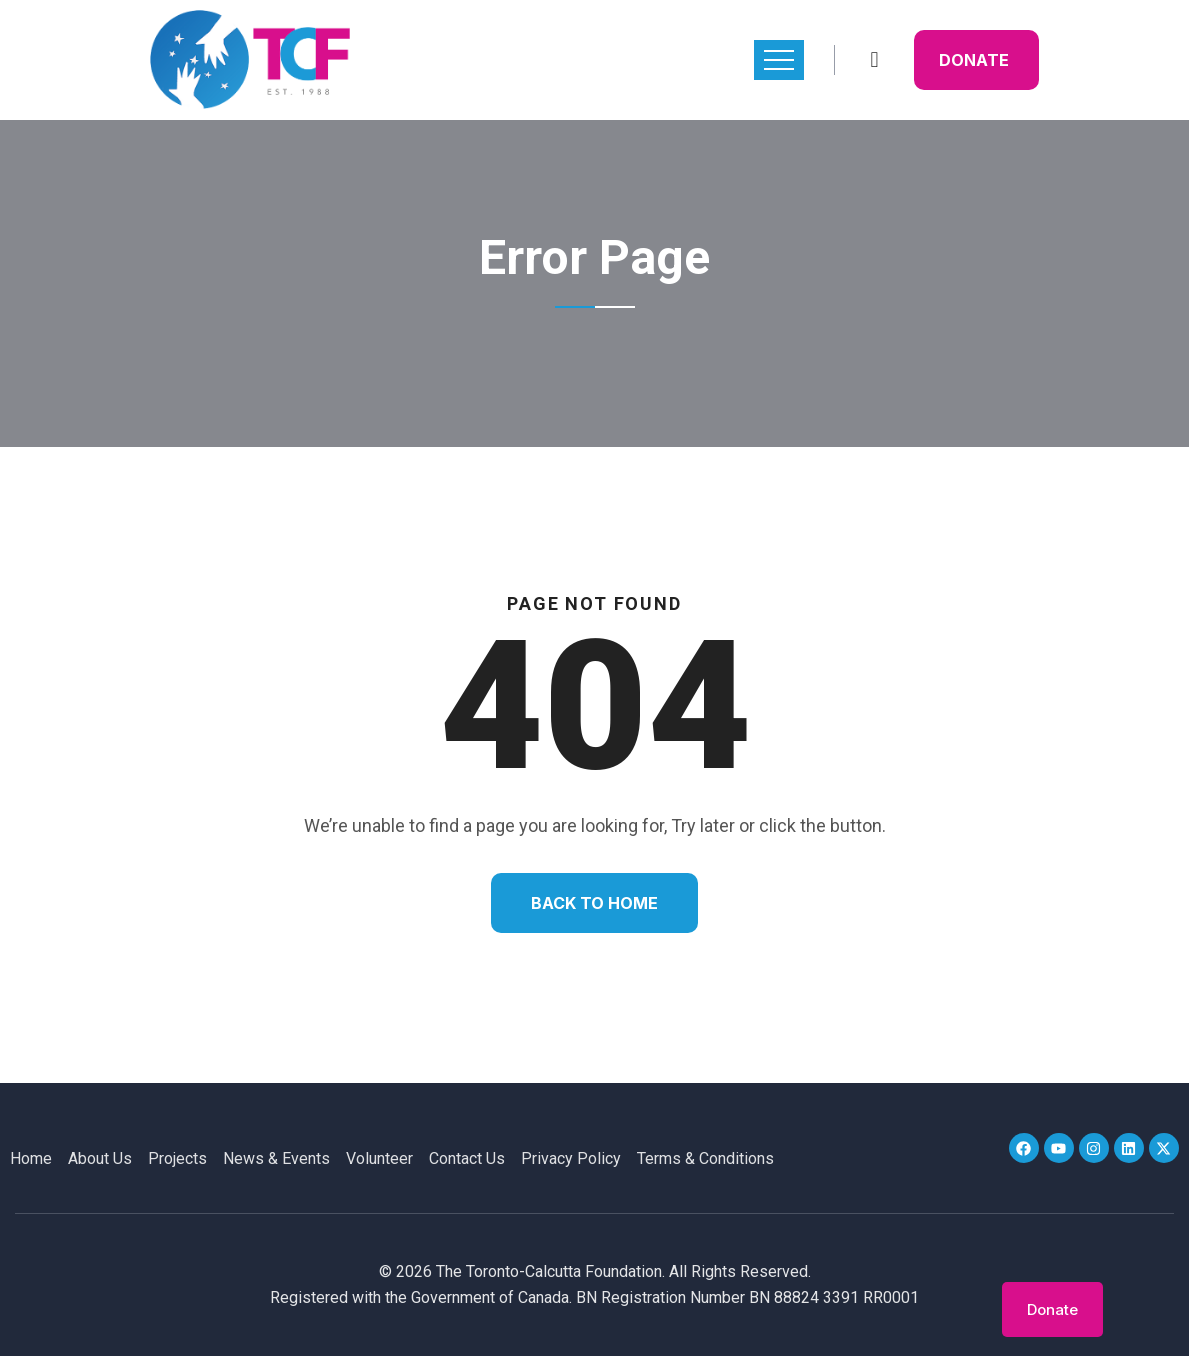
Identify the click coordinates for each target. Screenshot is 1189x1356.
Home (31, 1158)
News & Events (276, 1158)
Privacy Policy (571, 1158)
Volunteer (379, 1158)
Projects (177, 1158)
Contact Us (467, 1158)
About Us (100, 1158)
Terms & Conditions (705, 1158)
